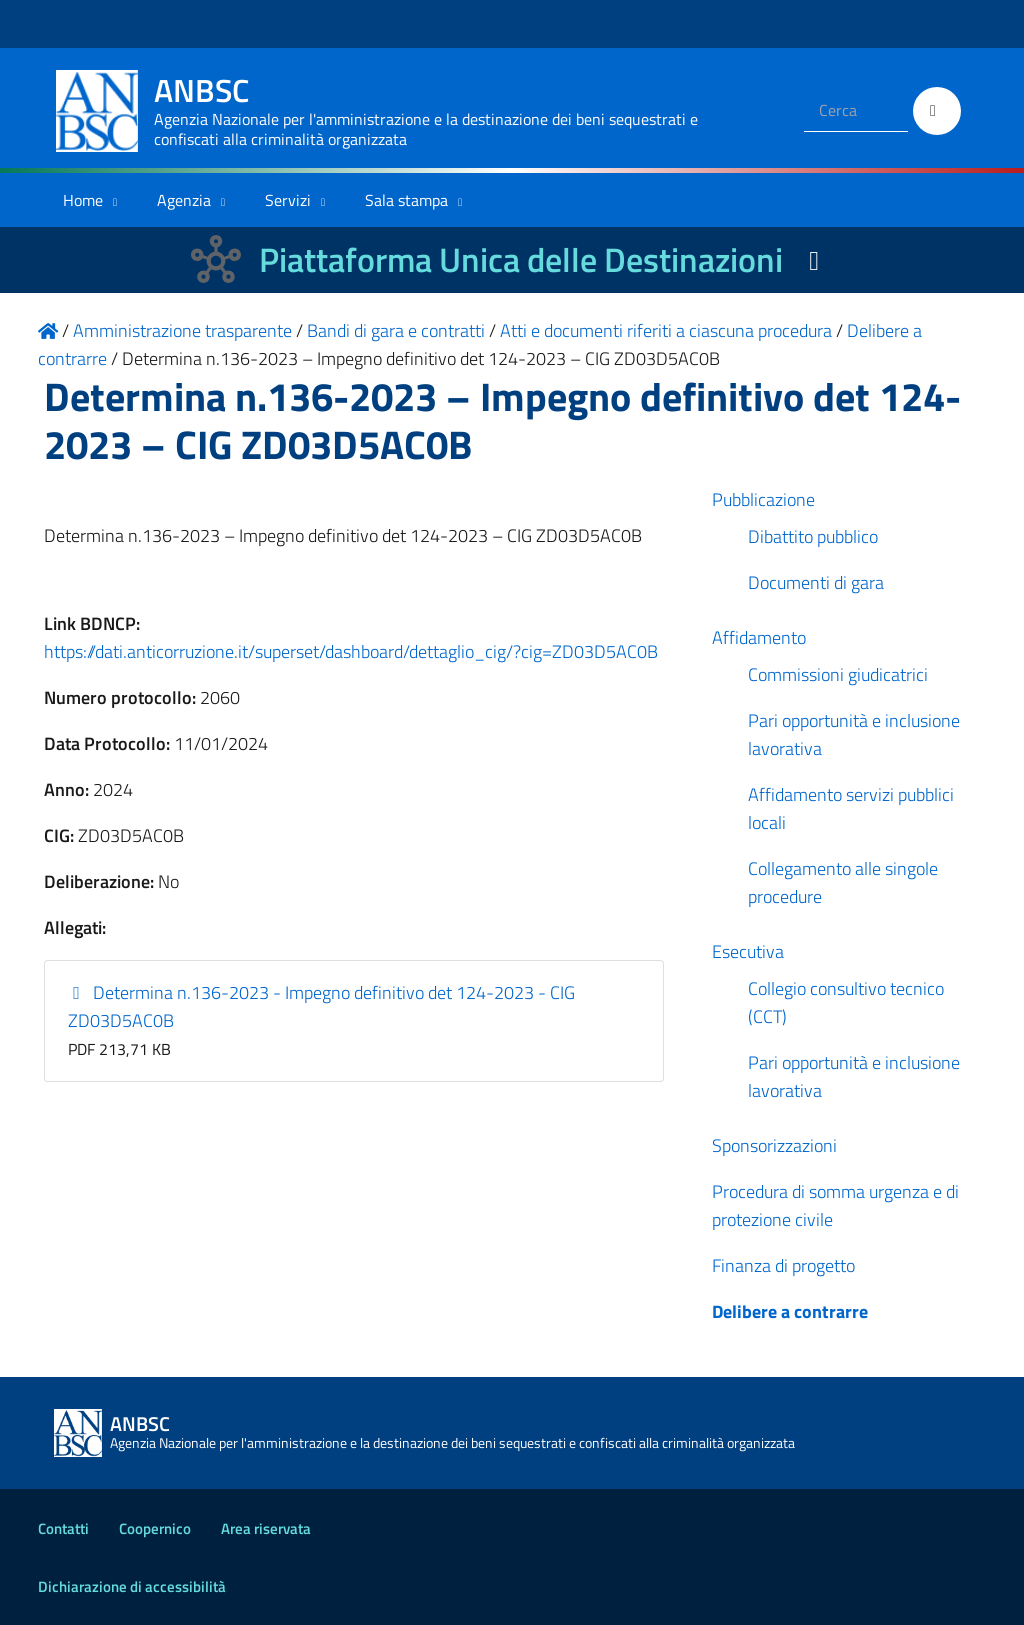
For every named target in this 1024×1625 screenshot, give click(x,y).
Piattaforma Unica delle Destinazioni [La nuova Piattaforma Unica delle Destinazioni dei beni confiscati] (521, 259)
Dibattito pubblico (813, 536)
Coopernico (155, 1528)
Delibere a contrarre (790, 1311)
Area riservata (266, 1528)
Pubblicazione (763, 499)
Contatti (63, 1528)
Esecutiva (748, 951)
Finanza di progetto (783, 1265)
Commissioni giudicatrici (838, 674)
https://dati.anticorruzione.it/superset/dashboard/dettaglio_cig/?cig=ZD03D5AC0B (351, 651)
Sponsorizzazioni (774, 1145)
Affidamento (759, 637)
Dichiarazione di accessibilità (132, 1586)
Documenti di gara (816, 582)
